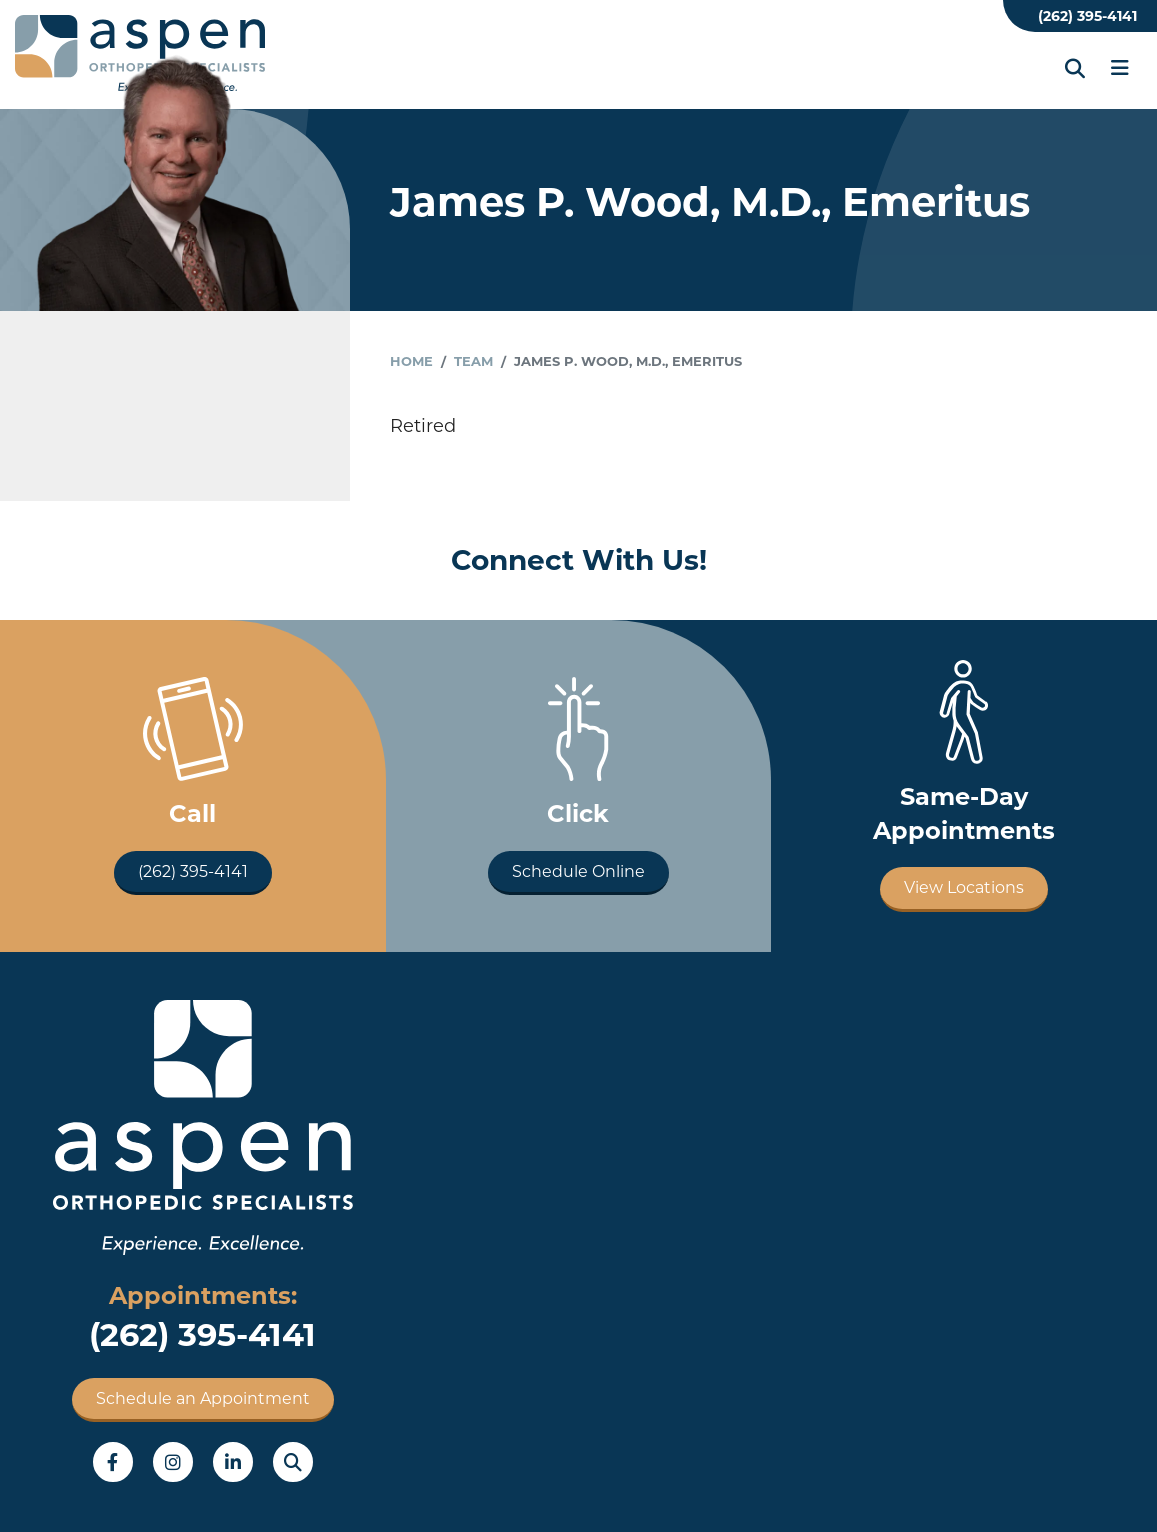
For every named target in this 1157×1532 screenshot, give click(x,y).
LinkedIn (233, 1462)
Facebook (113, 1462)
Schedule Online (578, 871)
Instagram (173, 1462)
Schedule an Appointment (203, 1398)
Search (293, 1462)
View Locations (964, 887)
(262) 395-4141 (1087, 16)
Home (411, 361)
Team (473, 361)
